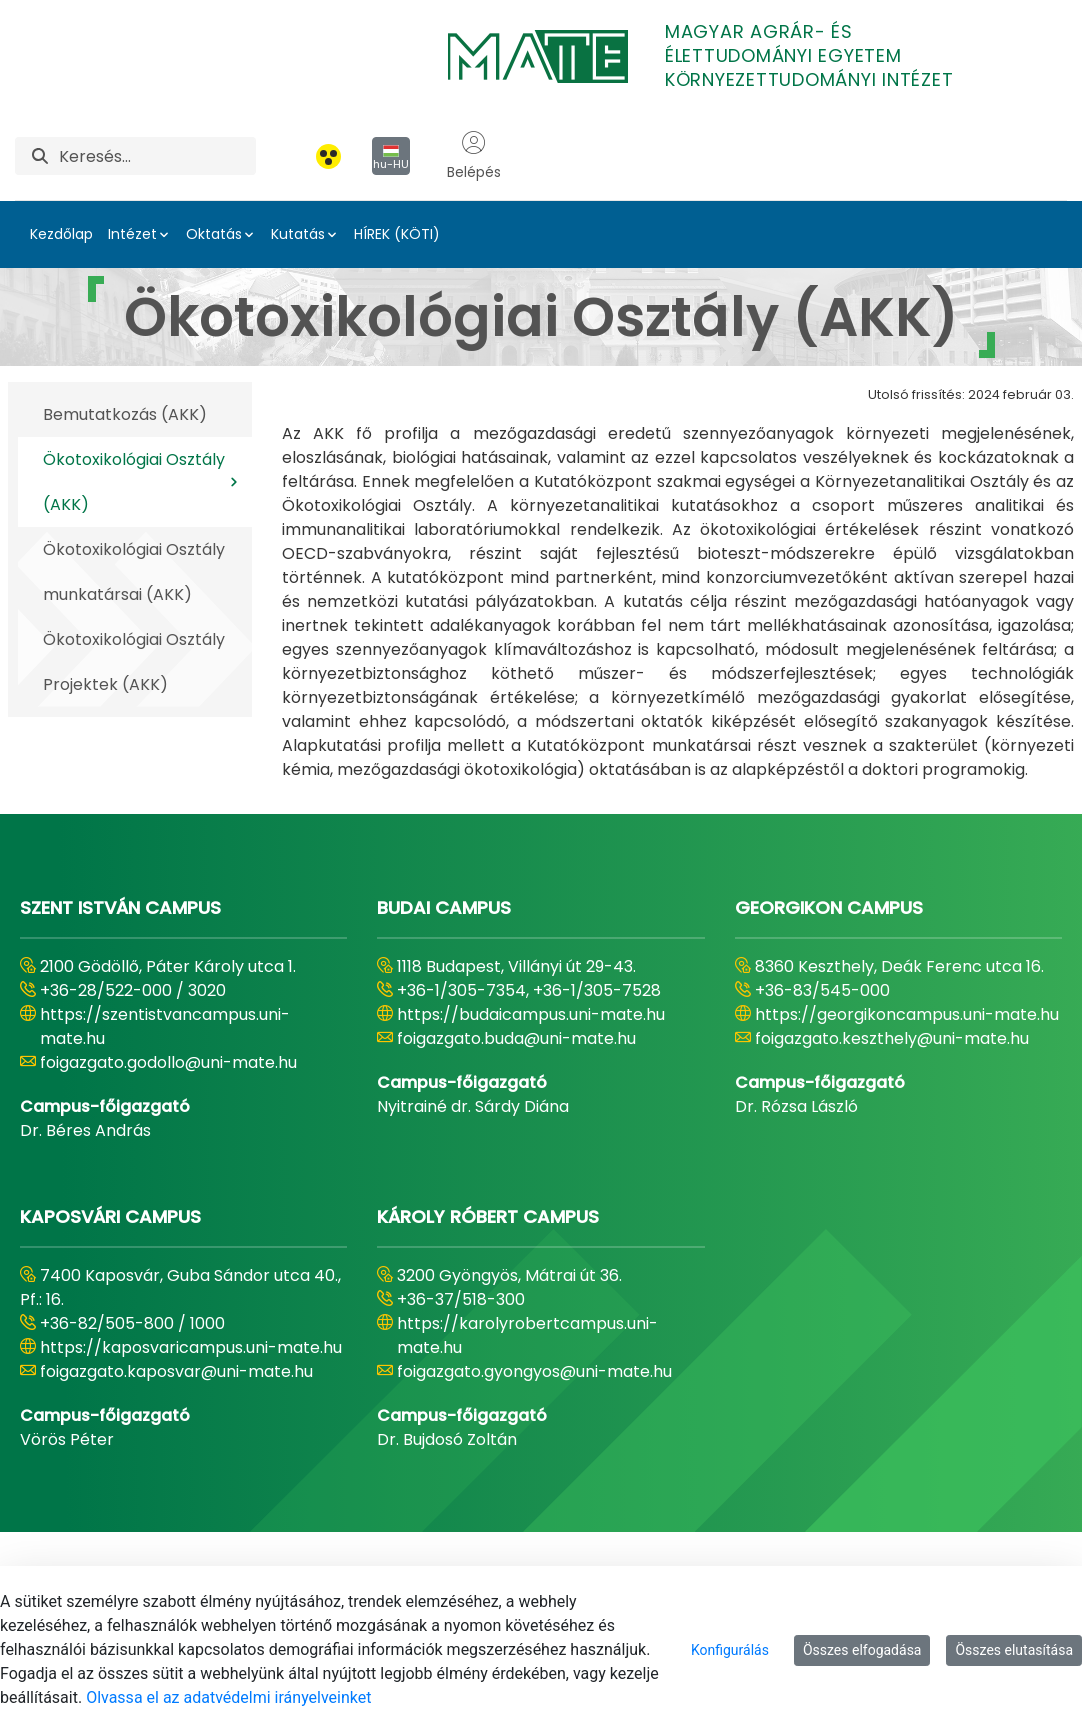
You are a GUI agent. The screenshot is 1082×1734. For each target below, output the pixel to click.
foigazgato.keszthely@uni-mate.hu (892, 1038)
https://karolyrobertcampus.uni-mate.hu (527, 1335)
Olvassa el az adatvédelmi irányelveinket (228, 1697)
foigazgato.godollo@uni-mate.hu (168, 1062)
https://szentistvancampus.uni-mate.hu (165, 1026)
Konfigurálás (730, 1650)
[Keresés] (157, 156)
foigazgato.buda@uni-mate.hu (516, 1038)
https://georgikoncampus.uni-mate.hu (907, 1014)
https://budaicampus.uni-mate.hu (531, 1014)
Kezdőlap (61, 234)
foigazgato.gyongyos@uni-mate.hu (534, 1371)
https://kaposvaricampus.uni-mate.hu (191, 1347)
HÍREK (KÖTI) (397, 234)
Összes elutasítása (1014, 1650)
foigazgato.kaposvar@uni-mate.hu (176, 1371)
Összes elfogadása (862, 1650)
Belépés (474, 156)
